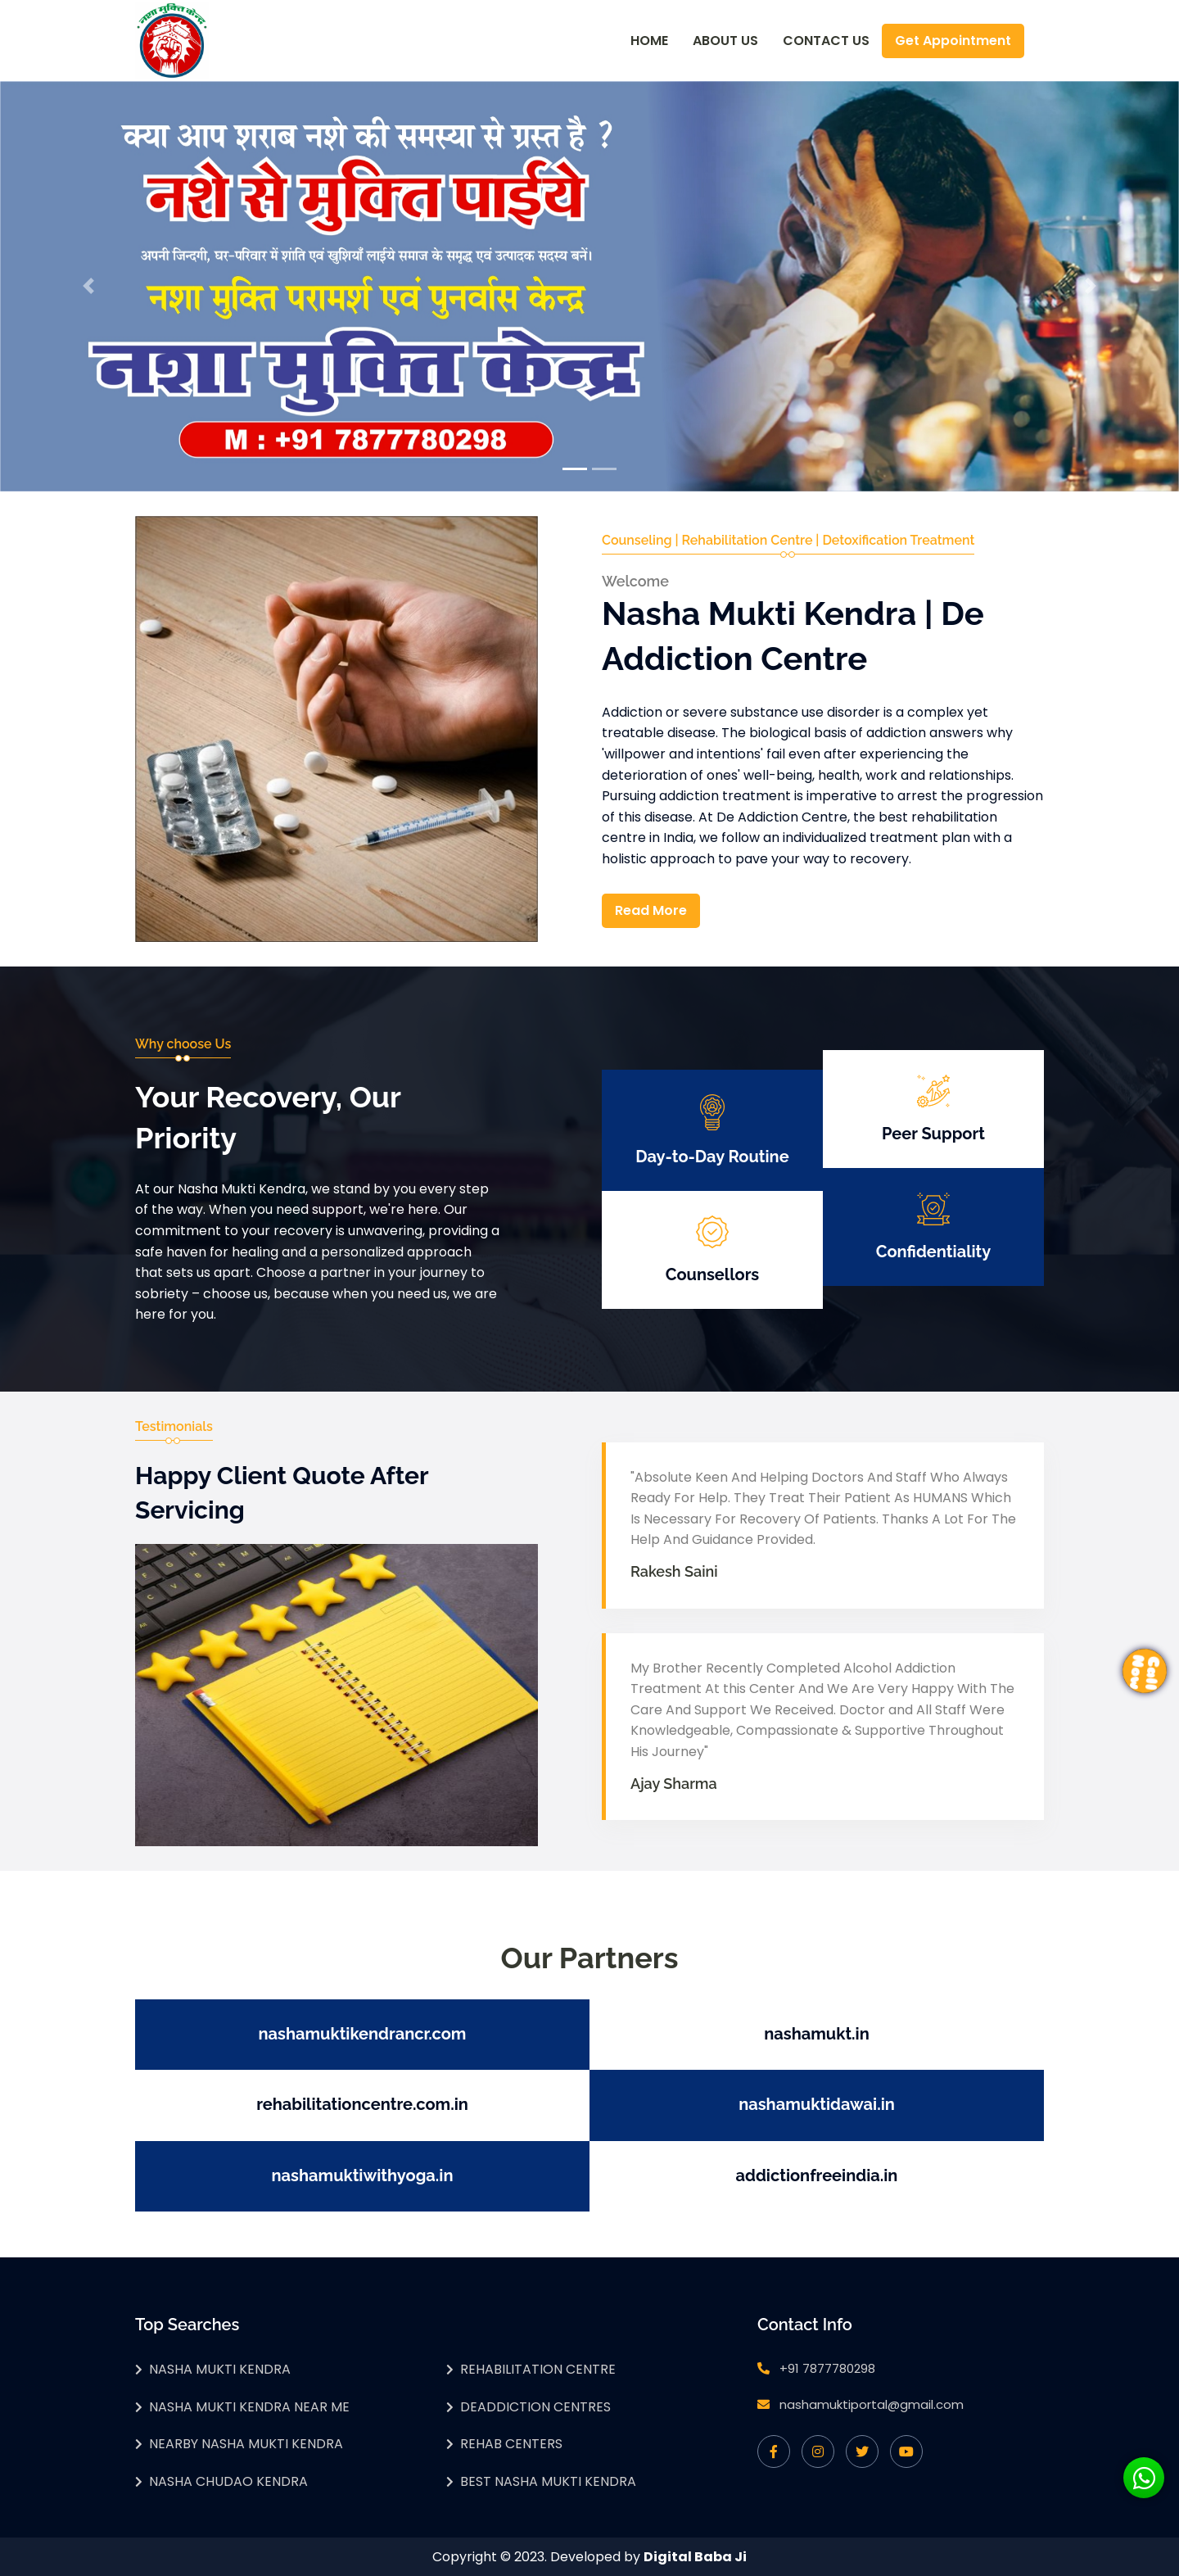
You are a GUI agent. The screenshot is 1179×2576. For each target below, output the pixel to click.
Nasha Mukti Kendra (220, 2369)
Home (649, 40)
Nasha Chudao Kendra (228, 2481)
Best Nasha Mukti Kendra (548, 2481)
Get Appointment (953, 40)
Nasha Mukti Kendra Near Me (249, 2406)
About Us (725, 40)
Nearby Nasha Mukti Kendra (246, 2443)
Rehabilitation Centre (538, 2369)
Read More (651, 910)
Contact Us (826, 40)
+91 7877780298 (827, 2368)
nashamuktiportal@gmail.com (871, 2404)
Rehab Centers (511, 2443)
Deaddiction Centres (535, 2406)
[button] (88, 286)
